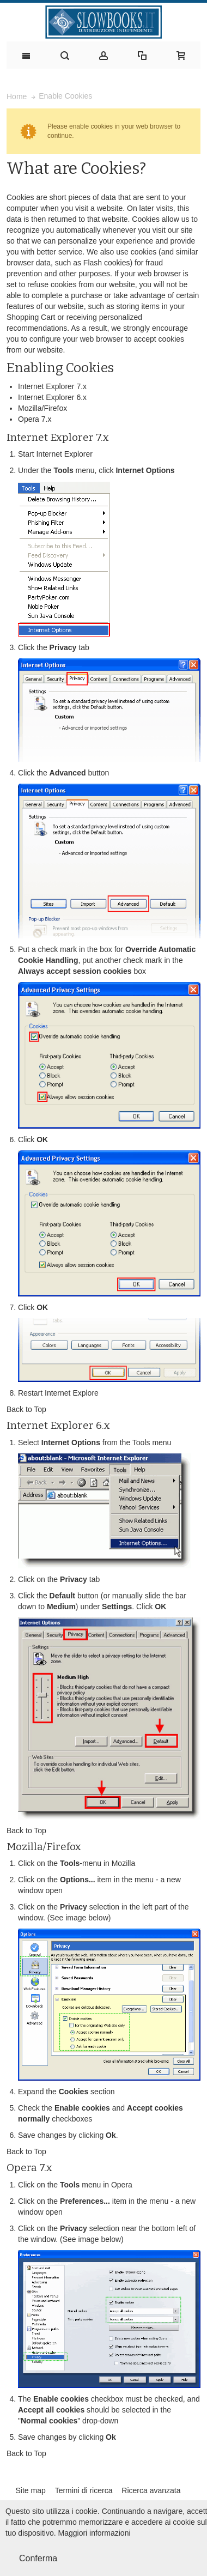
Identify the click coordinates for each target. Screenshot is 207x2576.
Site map (30, 2490)
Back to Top (26, 1409)
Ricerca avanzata (150, 2490)
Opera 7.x (34, 419)
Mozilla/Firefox (42, 408)
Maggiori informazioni (94, 2533)
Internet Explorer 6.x (52, 397)
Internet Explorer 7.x (52, 386)
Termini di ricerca (84, 2490)
